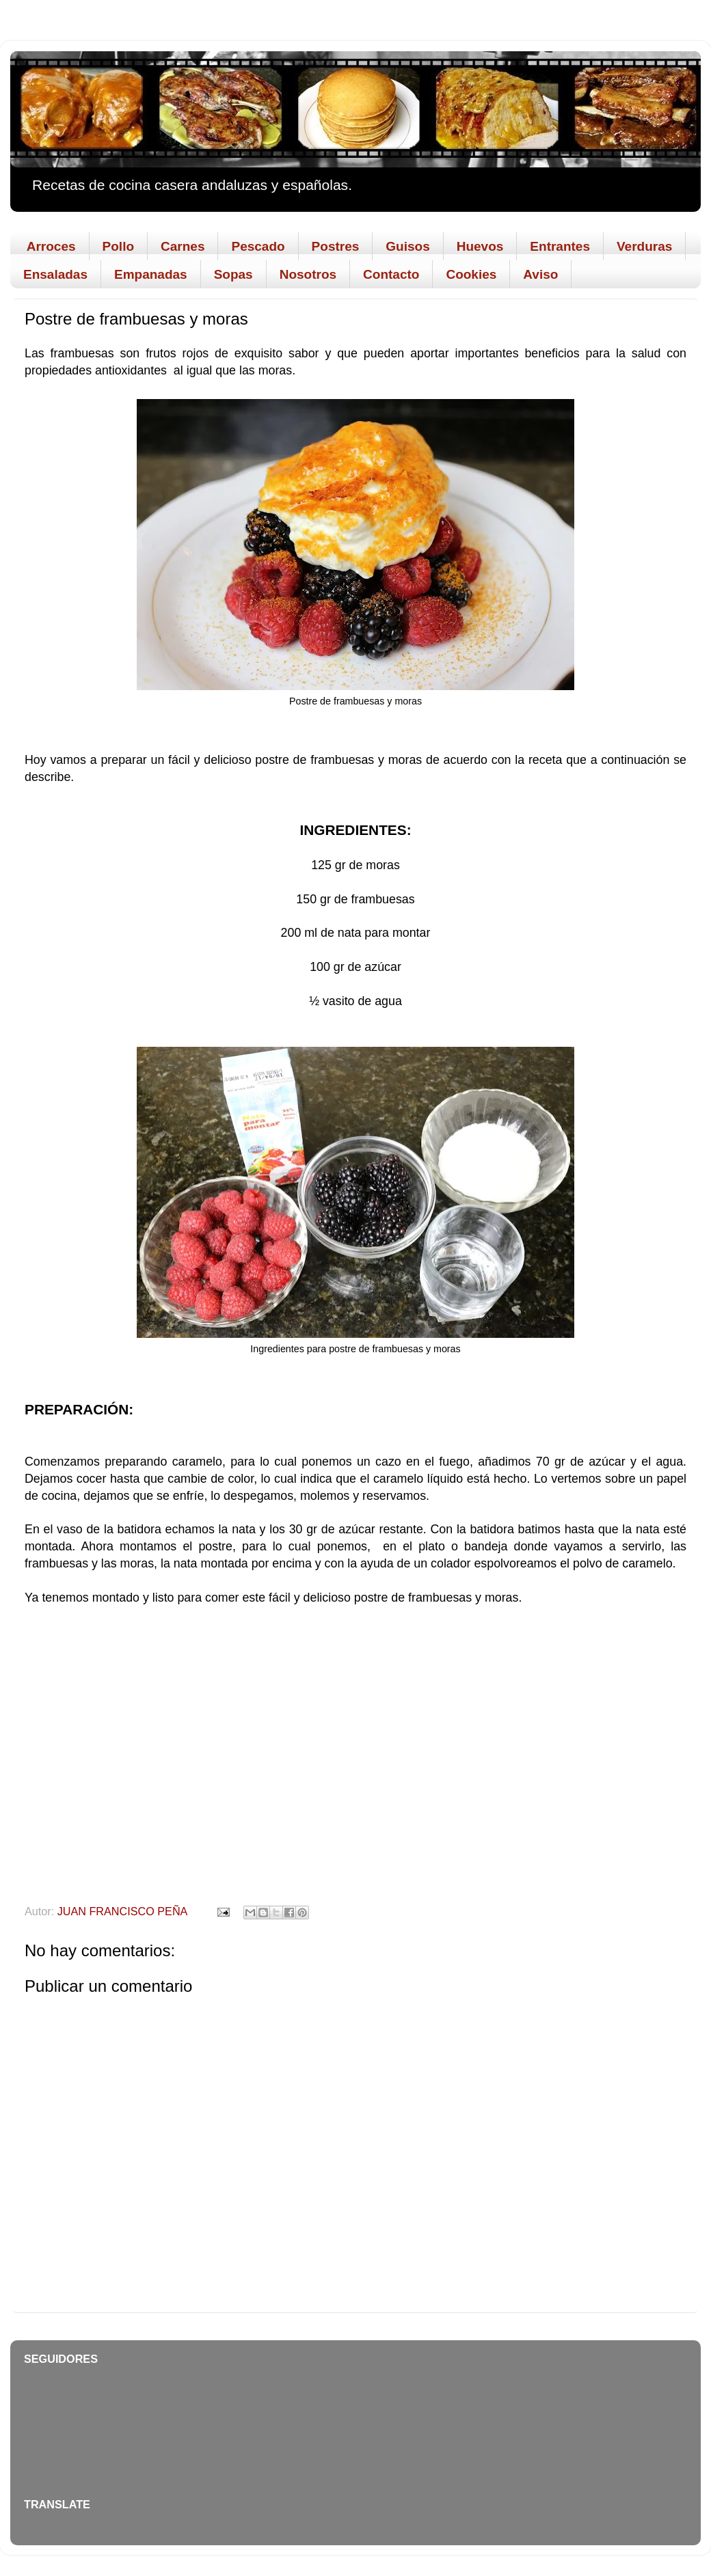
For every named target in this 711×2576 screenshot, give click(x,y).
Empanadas (150, 274)
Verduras (644, 246)
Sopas (233, 274)
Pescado (257, 246)
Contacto (391, 274)
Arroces (51, 246)
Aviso (540, 274)
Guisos (407, 246)
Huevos (480, 246)
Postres (336, 246)
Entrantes (560, 246)
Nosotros (308, 274)
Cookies (471, 274)
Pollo (118, 246)
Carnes (182, 246)
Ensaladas (55, 274)
